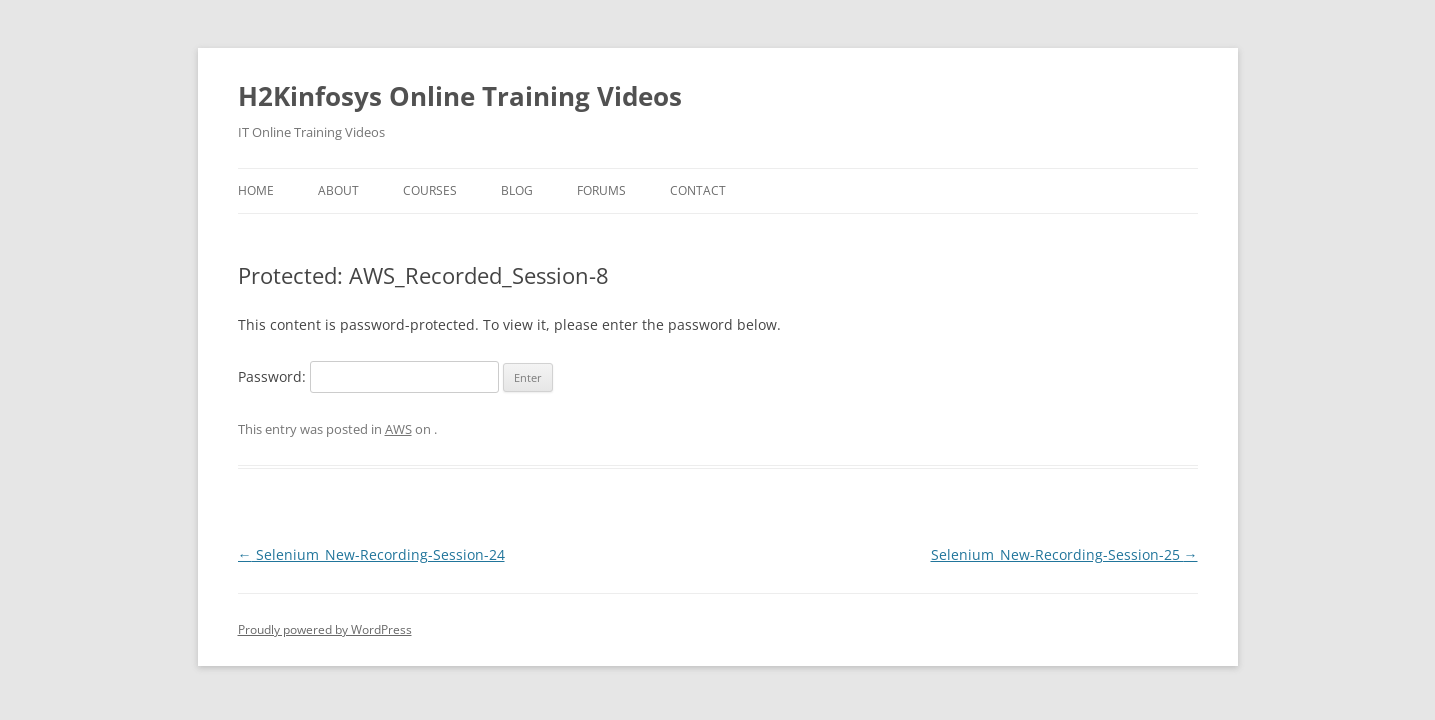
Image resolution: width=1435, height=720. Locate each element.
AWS (398, 429)
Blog (517, 190)
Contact (698, 190)
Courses (430, 190)
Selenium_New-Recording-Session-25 (1064, 554)
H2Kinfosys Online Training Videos (460, 96)
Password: (368, 376)
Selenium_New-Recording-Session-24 (371, 554)
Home (256, 190)
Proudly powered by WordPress (325, 629)
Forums (601, 190)
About (338, 190)
